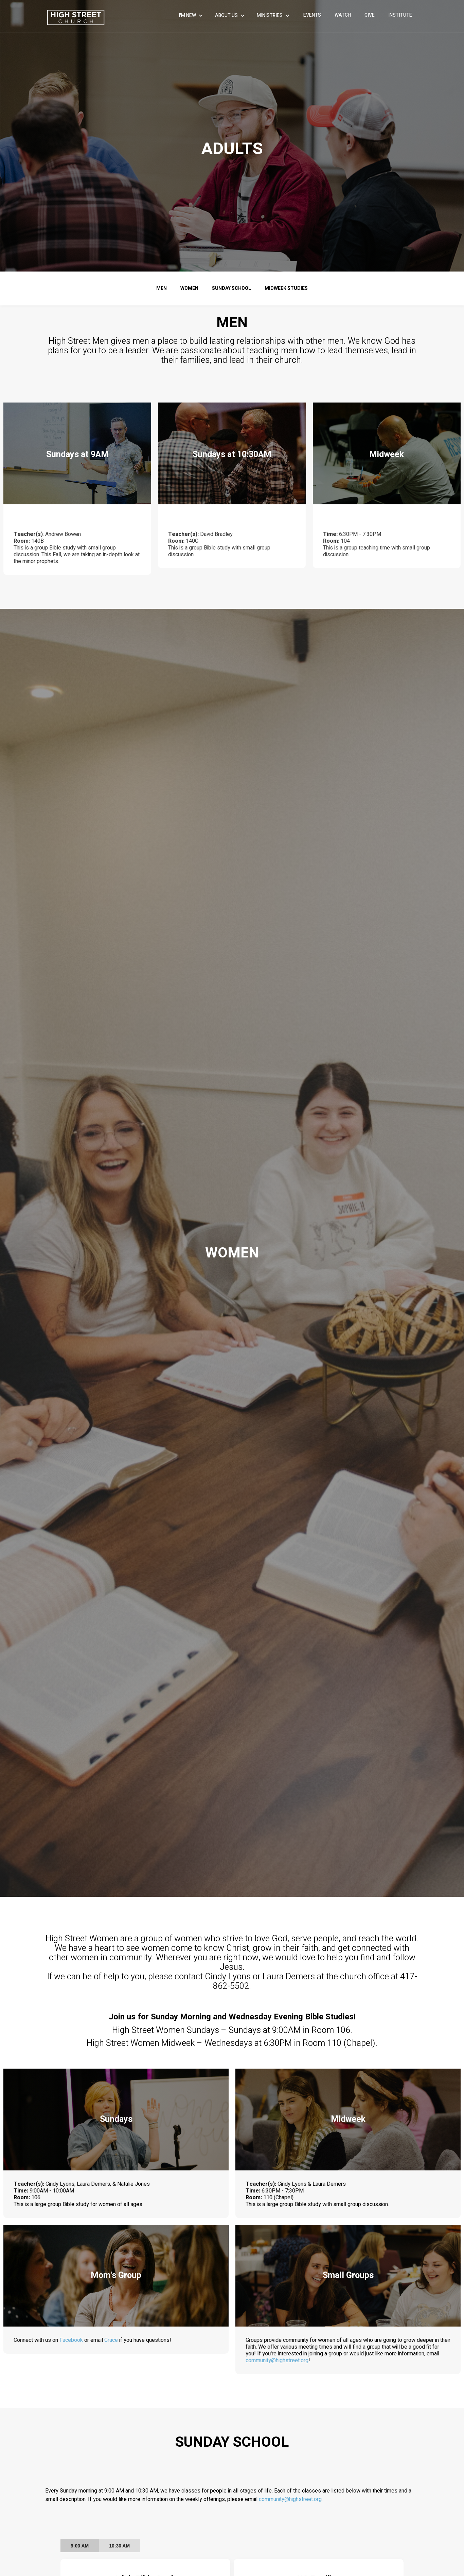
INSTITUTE (400, 15)
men (161, 288)
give (369, 15)
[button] (192, 15)
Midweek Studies (286, 288)
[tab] (79, 2545)
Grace (112, 2340)
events (312, 15)
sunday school (231, 288)
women (189, 288)
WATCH (343, 15)
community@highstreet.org (292, 2358)
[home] (75, 17)
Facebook (81, 2340)
